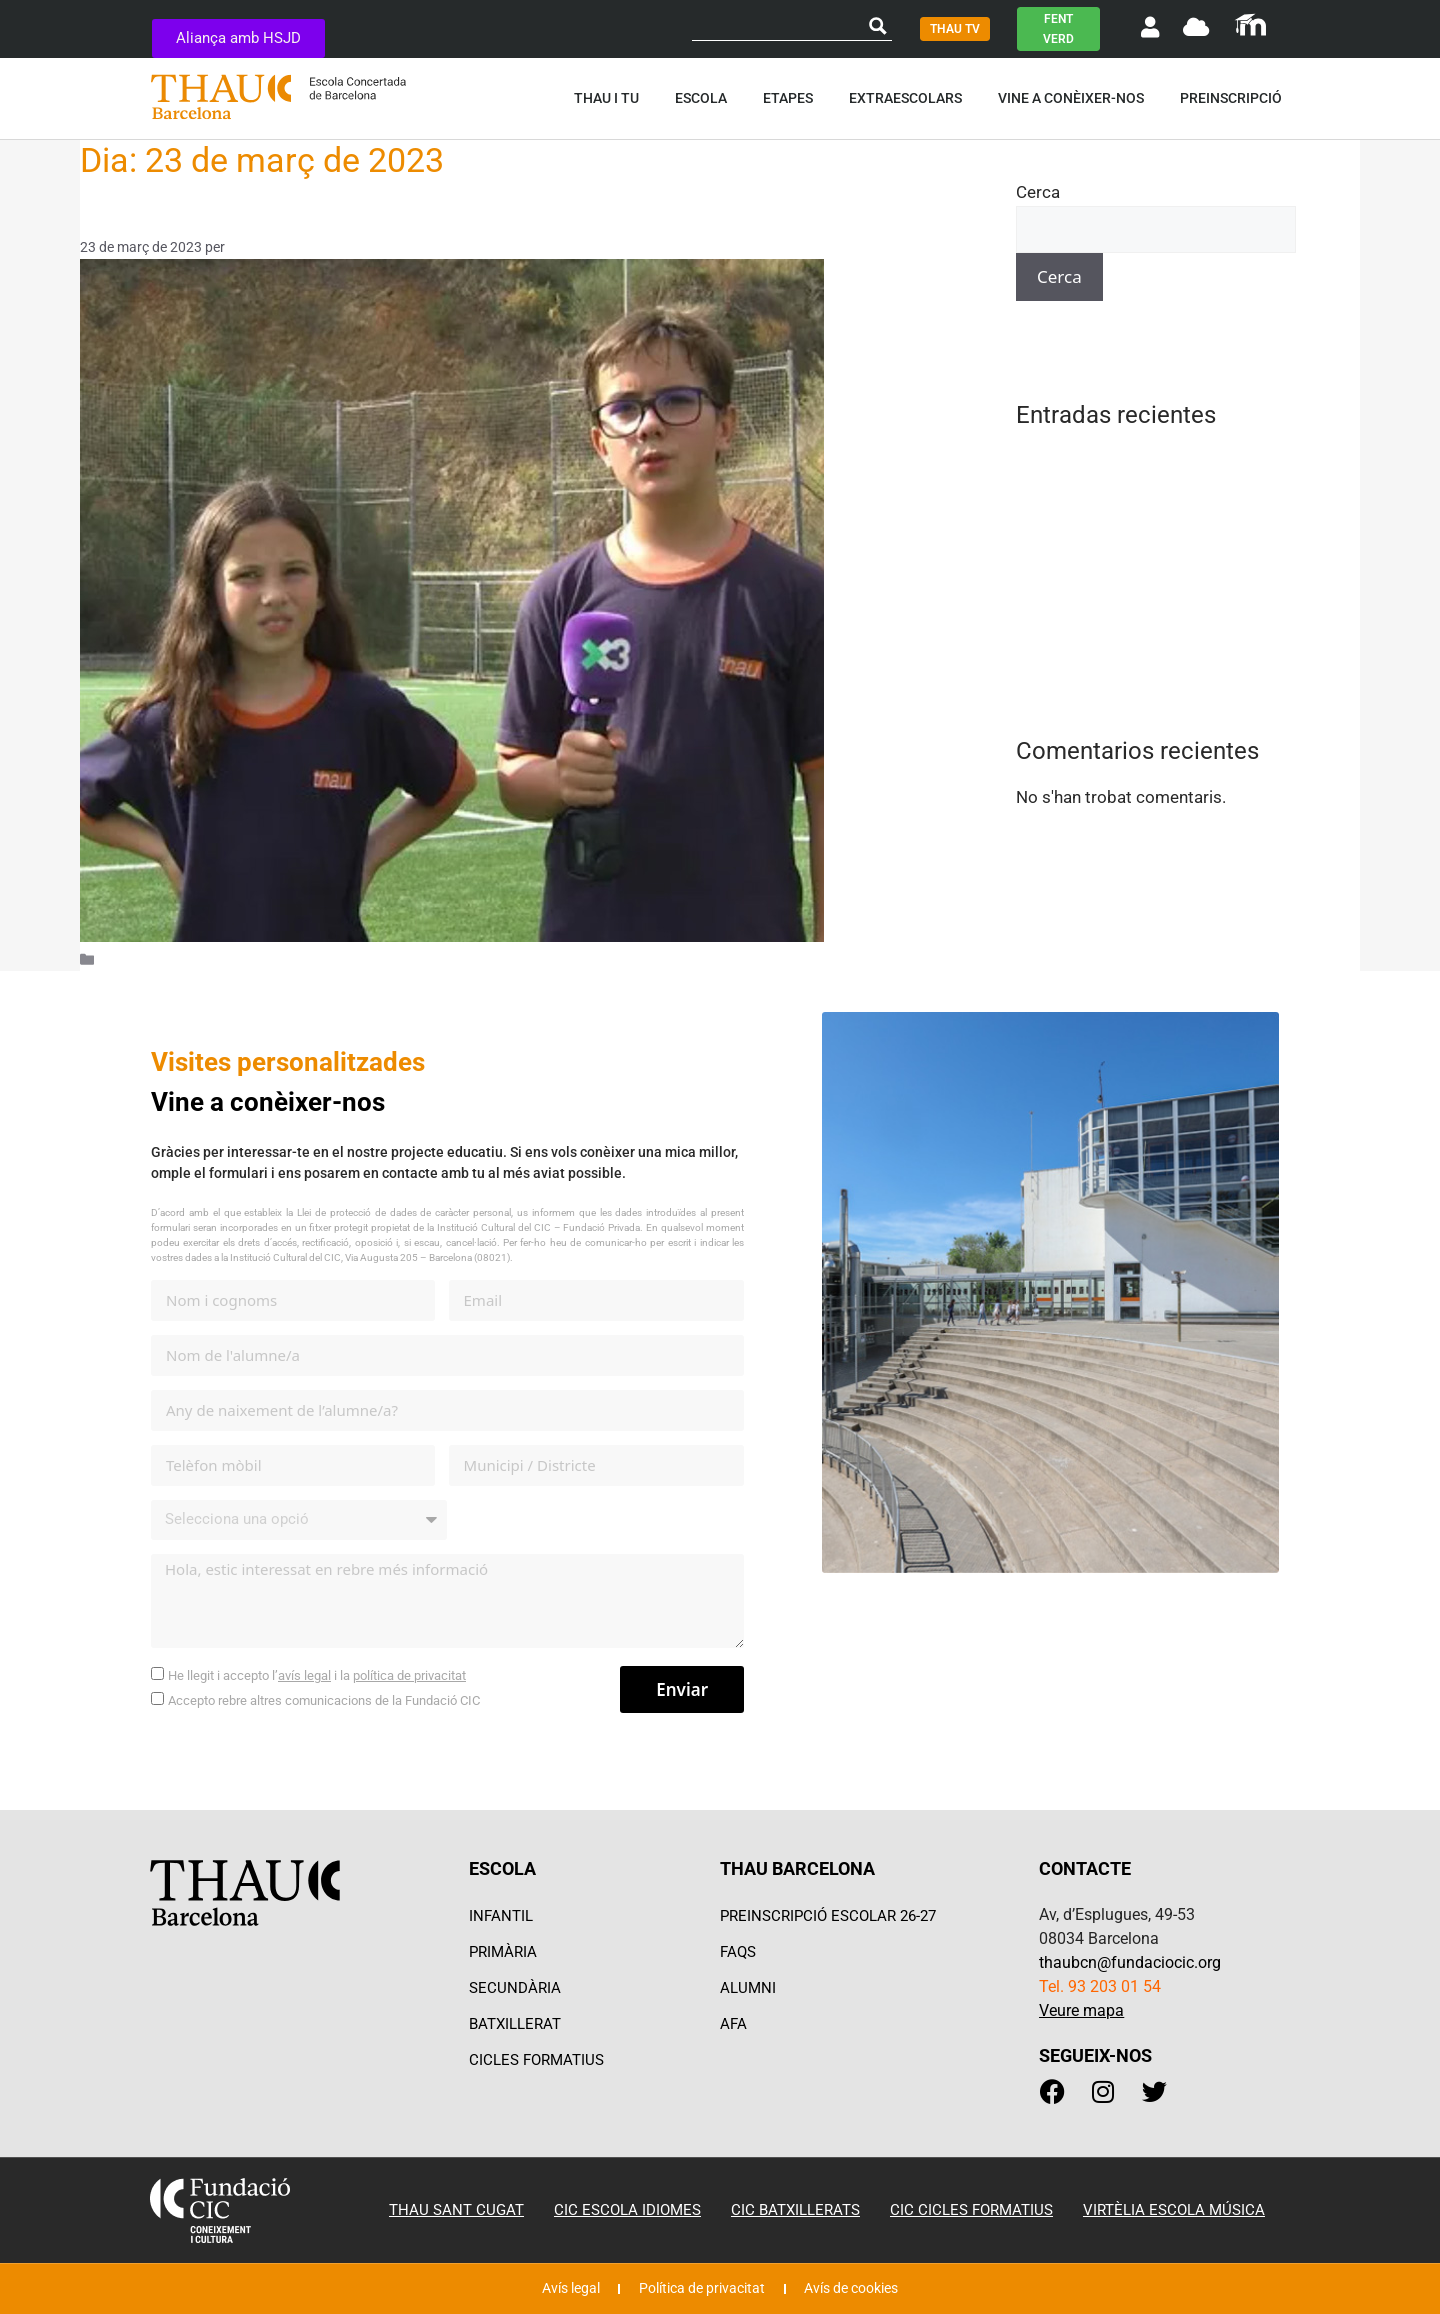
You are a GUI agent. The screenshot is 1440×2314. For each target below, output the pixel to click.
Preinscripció (1236, 98)
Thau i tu (611, 98)
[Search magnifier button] (878, 26)
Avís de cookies (863, 2289)
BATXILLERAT (515, 2024)
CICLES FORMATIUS (536, 2060)
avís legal (304, 1675)
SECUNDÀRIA (515, 1988)
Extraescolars (910, 98)
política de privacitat (409, 1675)
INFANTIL (501, 1916)
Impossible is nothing (1097, 496)
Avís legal (556, 2289)
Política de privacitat (699, 2289)
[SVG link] (1250, 24)
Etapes (793, 98)
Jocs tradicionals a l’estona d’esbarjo (1156, 530)
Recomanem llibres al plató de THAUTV (1164, 564)
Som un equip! (156, 215)
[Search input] (779, 26)
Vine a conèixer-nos (1076, 98)
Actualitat (133, 959)
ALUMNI (748, 1988)
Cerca (1038, 192)
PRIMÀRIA (503, 1952)
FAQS (738, 1952)
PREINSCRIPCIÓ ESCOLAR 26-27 (828, 1916)
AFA (733, 2024)
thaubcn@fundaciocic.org (1130, 1962)
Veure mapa (1081, 2010)
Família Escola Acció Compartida (1141, 462)
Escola (706, 98)
